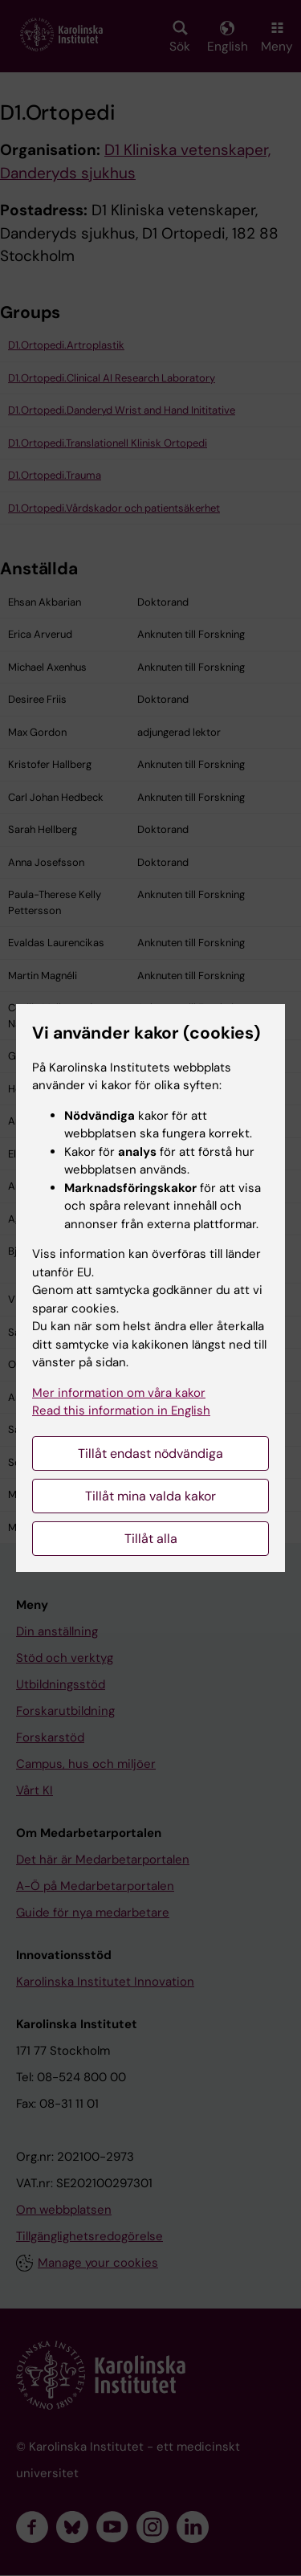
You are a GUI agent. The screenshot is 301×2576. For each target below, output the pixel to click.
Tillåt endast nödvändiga (150, 1453)
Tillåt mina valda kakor (150, 1496)
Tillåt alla (150, 1538)
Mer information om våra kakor (118, 1393)
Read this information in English (121, 1410)
